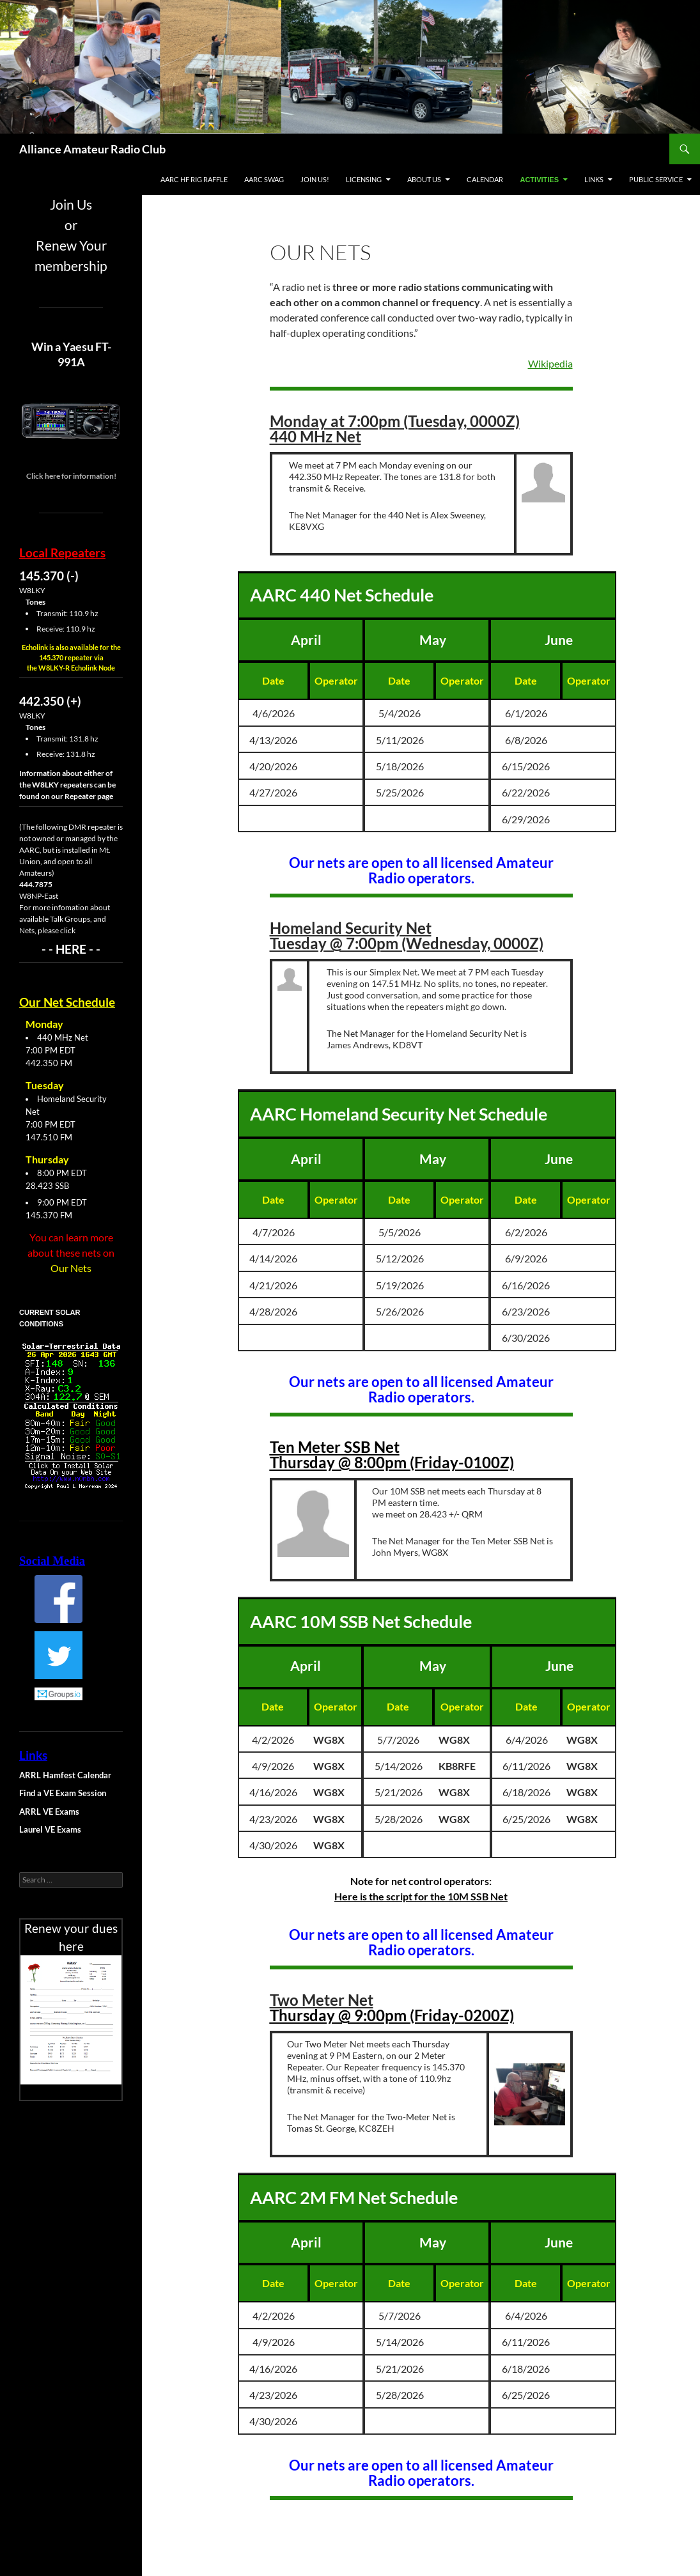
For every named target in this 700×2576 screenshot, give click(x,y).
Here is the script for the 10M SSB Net (421, 1896)
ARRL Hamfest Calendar (65, 1775)
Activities (539, 179)
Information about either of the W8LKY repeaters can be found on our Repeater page (67, 784)
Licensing (364, 179)
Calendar (485, 179)
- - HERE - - (71, 949)
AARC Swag (264, 179)
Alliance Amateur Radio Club (92, 149)
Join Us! (314, 179)
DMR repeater (92, 827)
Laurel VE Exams (50, 1829)
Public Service (656, 179)
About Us (424, 179)
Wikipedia (550, 363)
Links (593, 179)
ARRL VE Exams (49, 1811)
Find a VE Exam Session (62, 1793)
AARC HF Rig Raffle (194, 179)
